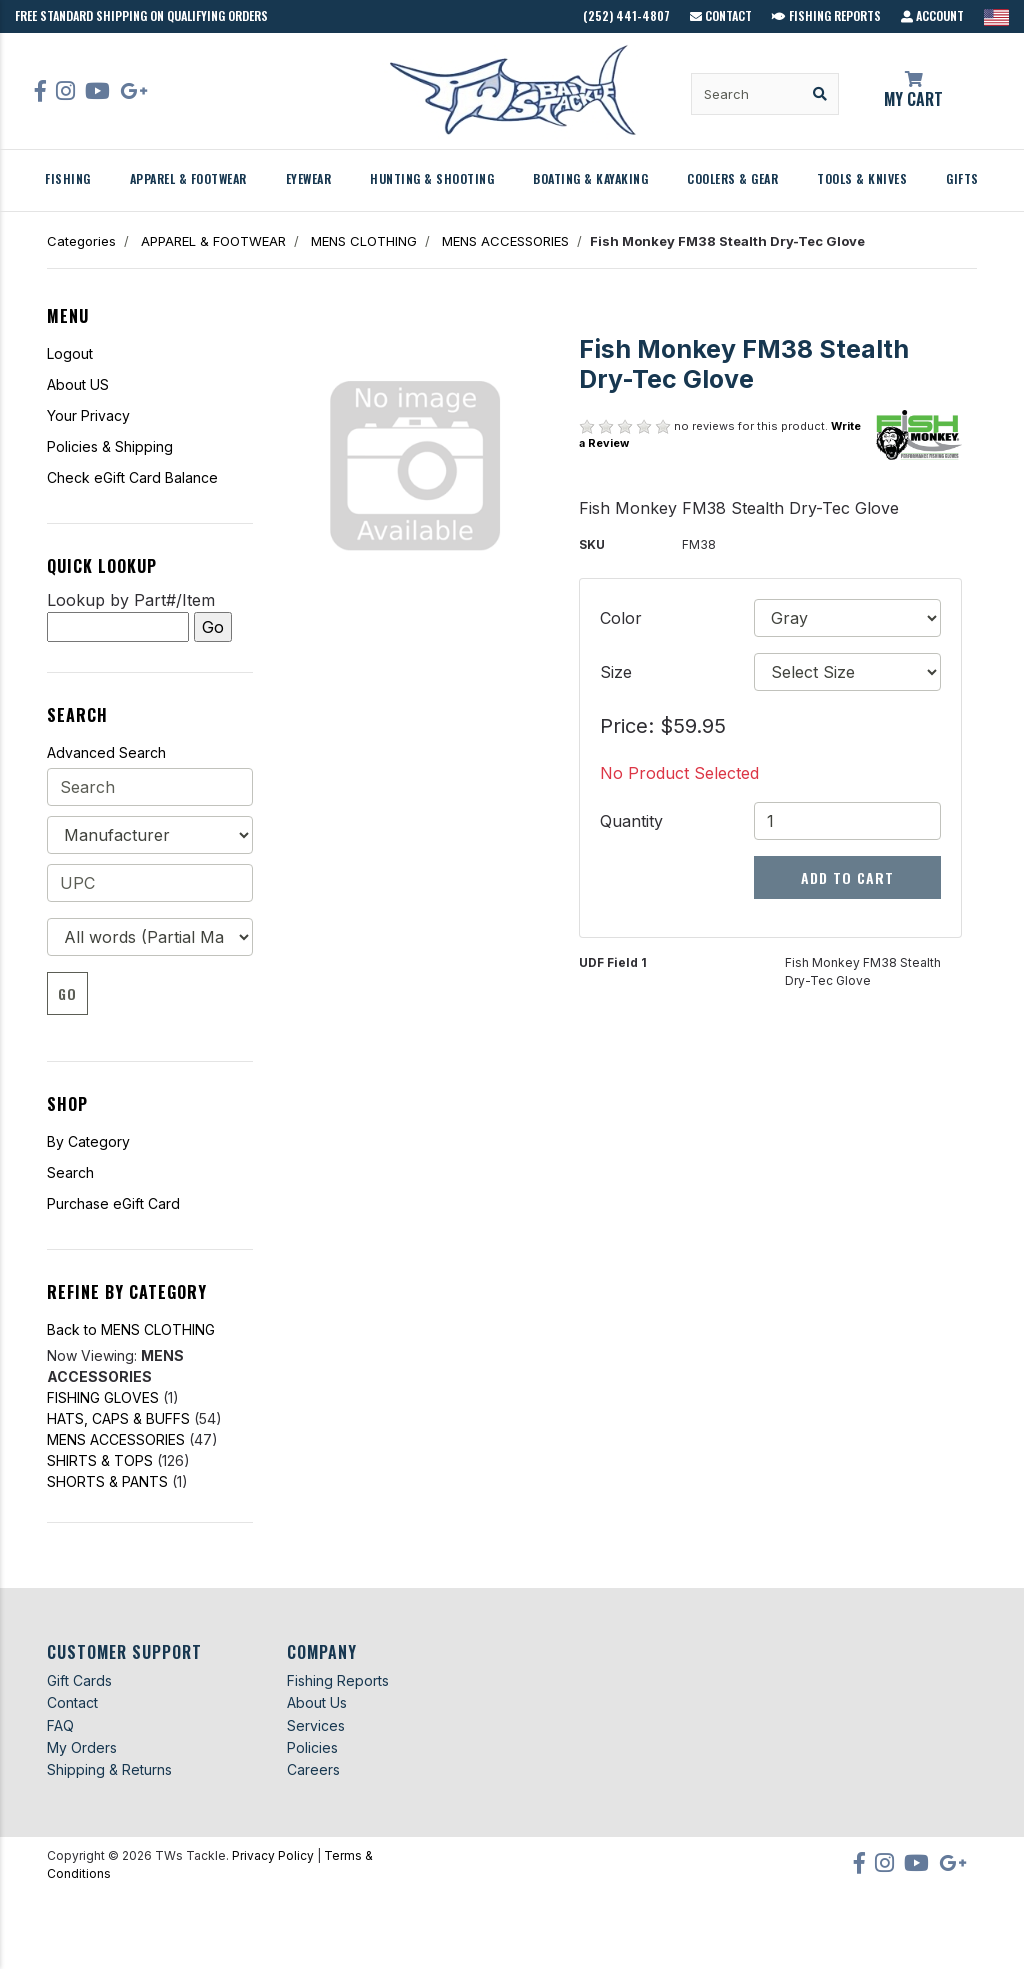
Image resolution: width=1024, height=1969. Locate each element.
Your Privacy (88, 415)
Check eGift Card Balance (132, 477)
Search (70, 1172)
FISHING (68, 178)
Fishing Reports (826, 15)
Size (616, 672)
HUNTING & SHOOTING (432, 178)
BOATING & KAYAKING (590, 178)
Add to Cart (847, 877)
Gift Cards (79, 1680)
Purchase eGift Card (113, 1203)
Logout (70, 353)
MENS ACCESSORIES (505, 241)
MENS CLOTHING (364, 241)
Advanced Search (106, 752)
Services (316, 1725)
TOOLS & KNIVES (862, 178)
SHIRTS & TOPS (100, 1460)
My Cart (914, 91)
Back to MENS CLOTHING (131, 1329)
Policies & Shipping (110, 446)
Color (621, 618)
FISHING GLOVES (103, 1397)
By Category (88, 1141)
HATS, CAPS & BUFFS (118, 1418)
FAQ (60, 1725)
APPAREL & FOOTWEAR (188, 178)
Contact (721, 15)
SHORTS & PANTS (107, 1481)
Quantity (631, 821)
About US (78, 384)
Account (932, 15)
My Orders (82, 1747)
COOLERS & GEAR (732, 178)
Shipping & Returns (109, 1769)
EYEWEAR (309, 178)
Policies (312, 1747)
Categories (81, 241)
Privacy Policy (273, 1855)
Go (67, 993)
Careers (313, 1769)
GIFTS (962, 178)
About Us (317, 1702)
